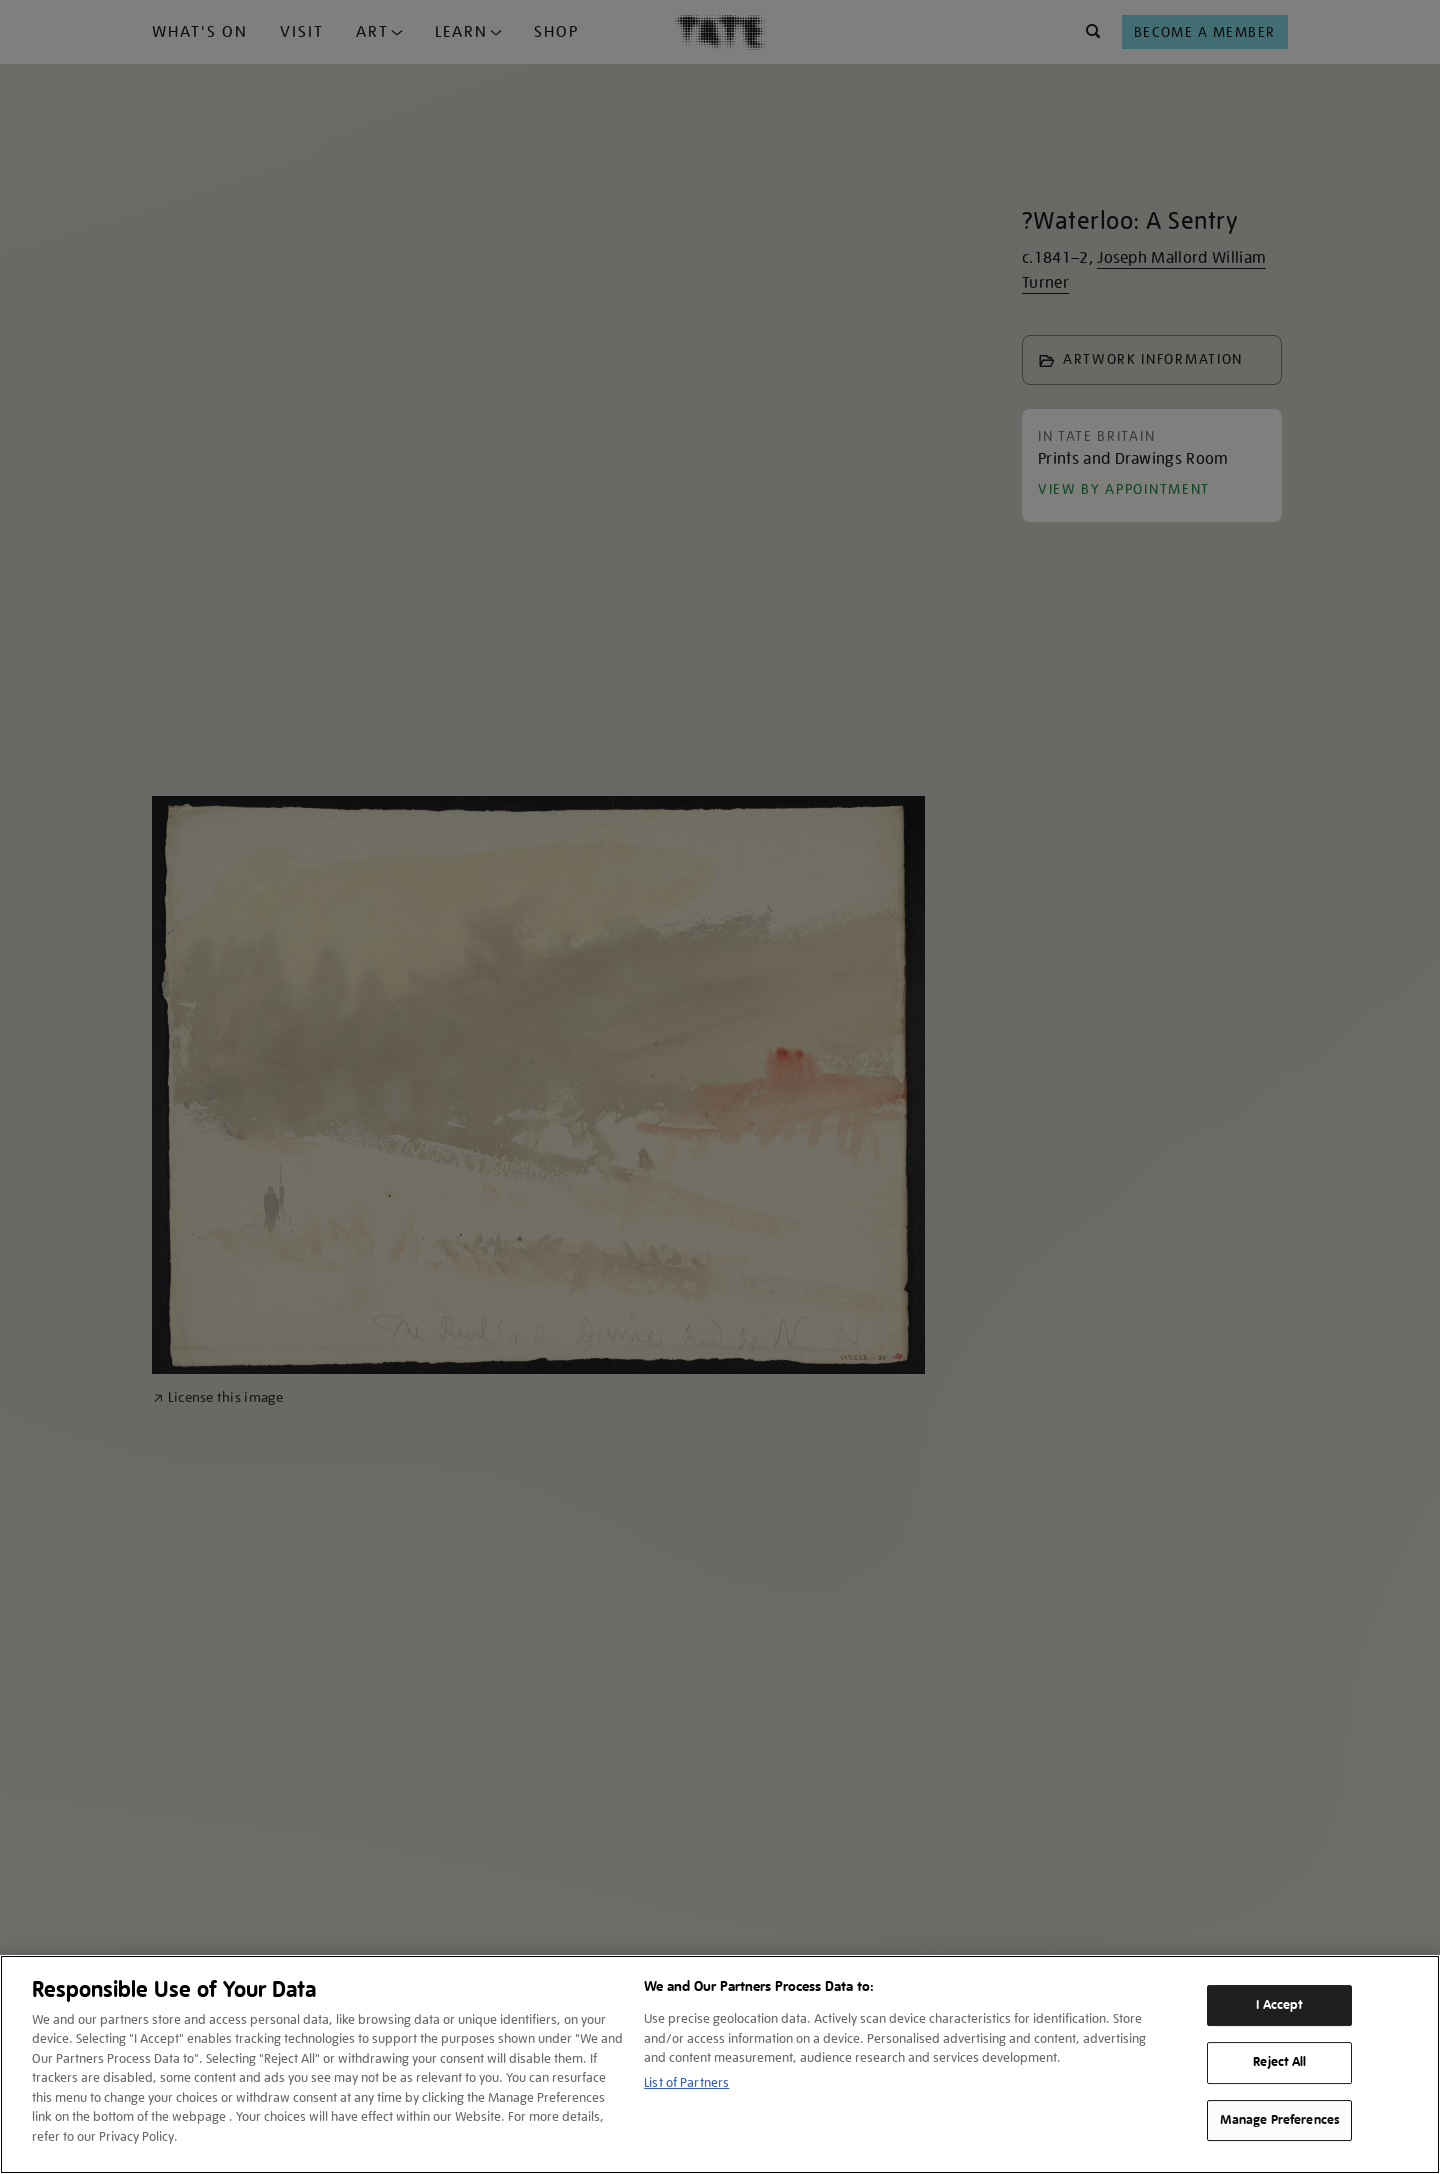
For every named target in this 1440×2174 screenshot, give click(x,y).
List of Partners (686, 2082)
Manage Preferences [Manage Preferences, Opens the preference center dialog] (1280, 2120)
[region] (720, 2064)
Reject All (1279, 2062)
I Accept (1279, 2005)
